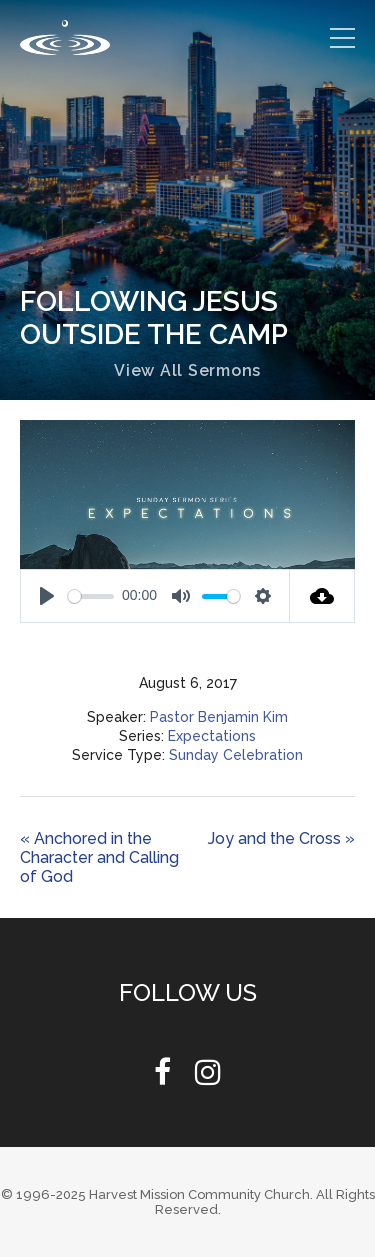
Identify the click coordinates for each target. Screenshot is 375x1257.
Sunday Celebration (236, 755)
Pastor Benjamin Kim (219, 717)
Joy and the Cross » (281, 838)
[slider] (91, 596)
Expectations (212, 736)
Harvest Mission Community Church (199, 1194)
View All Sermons (187, 370)
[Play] (47, 596)
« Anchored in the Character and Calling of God (99, 857)
